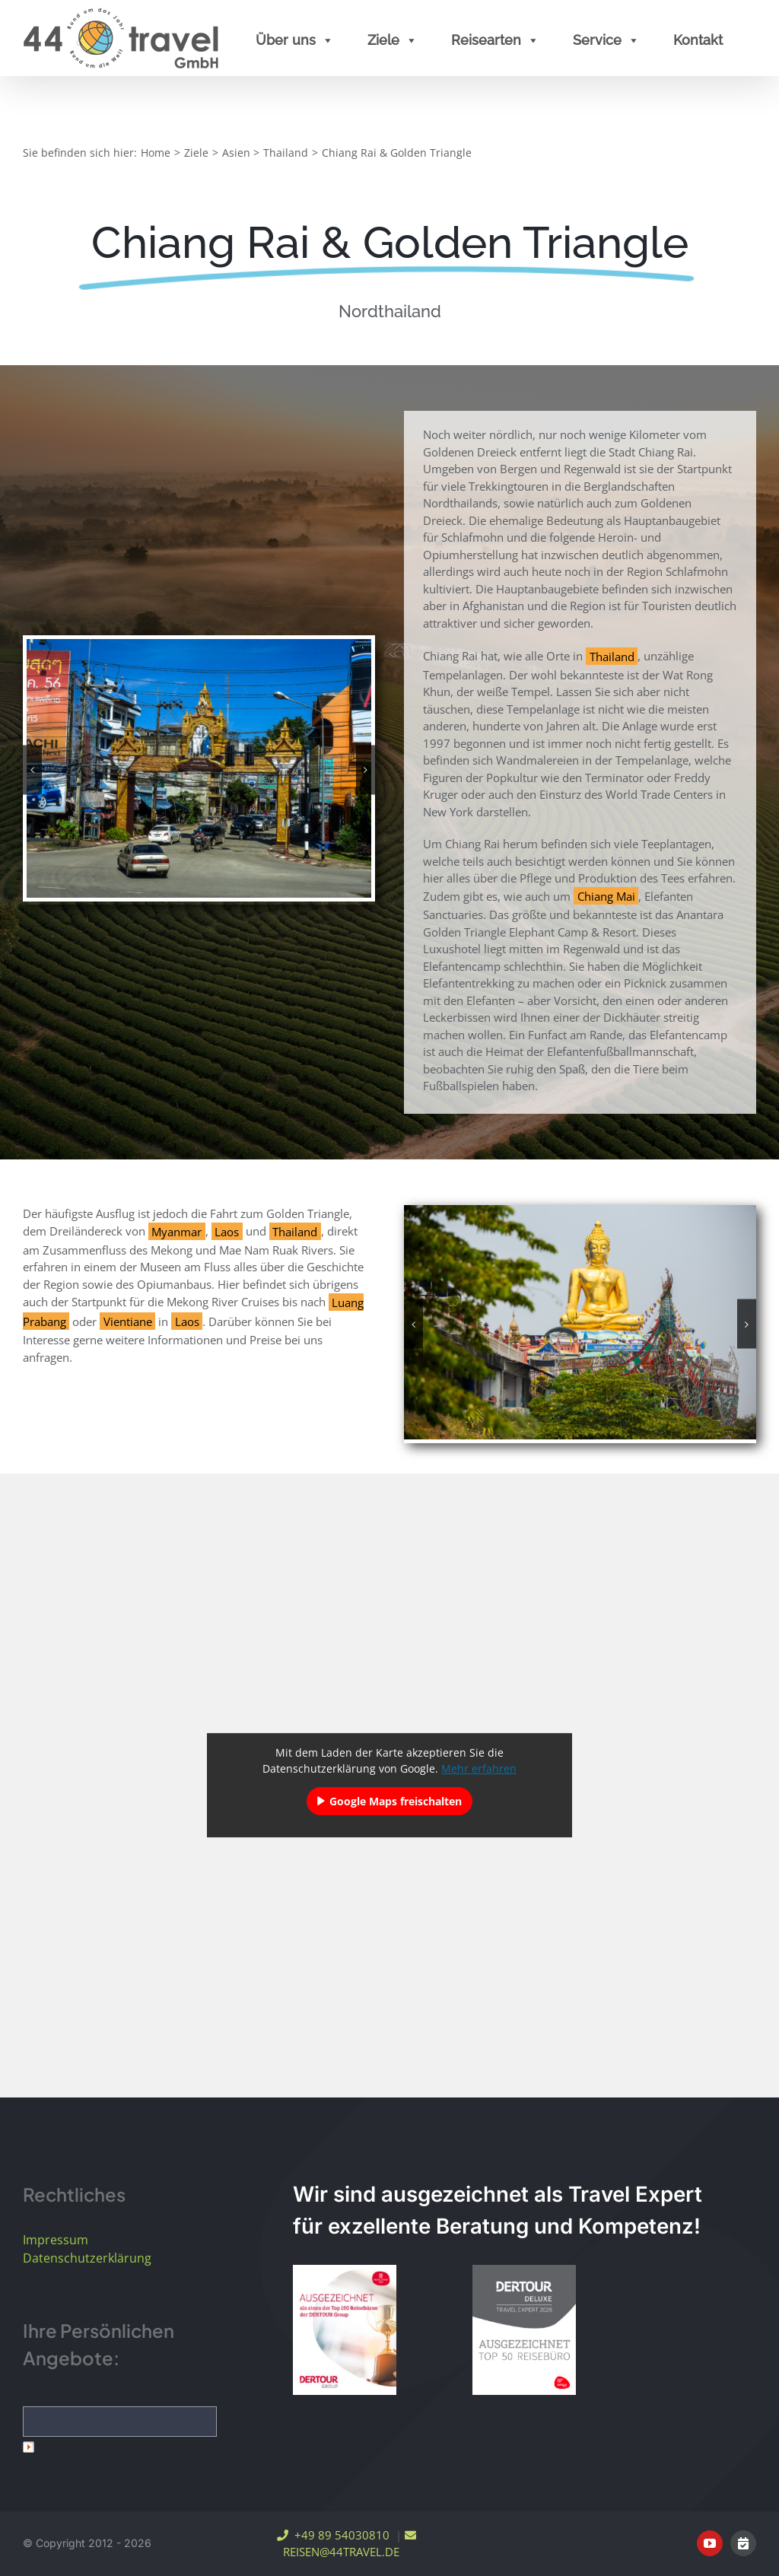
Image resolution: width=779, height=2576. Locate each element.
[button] (32, 769)
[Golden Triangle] (580, 1320)
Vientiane (127, 1321)
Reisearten (495, 40)
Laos (227, 1231)
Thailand (612, 655)
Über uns (295, 40)
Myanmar (176, 1231)
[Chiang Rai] (199, 766)
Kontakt (698, 40)
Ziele (392, 40)
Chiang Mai (606, 896)
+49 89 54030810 (333, 2535)
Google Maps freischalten (395, 1801)
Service (606, 40)
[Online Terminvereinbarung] (743, 2543)
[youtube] (710, 2543)
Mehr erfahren (479, 1768)
